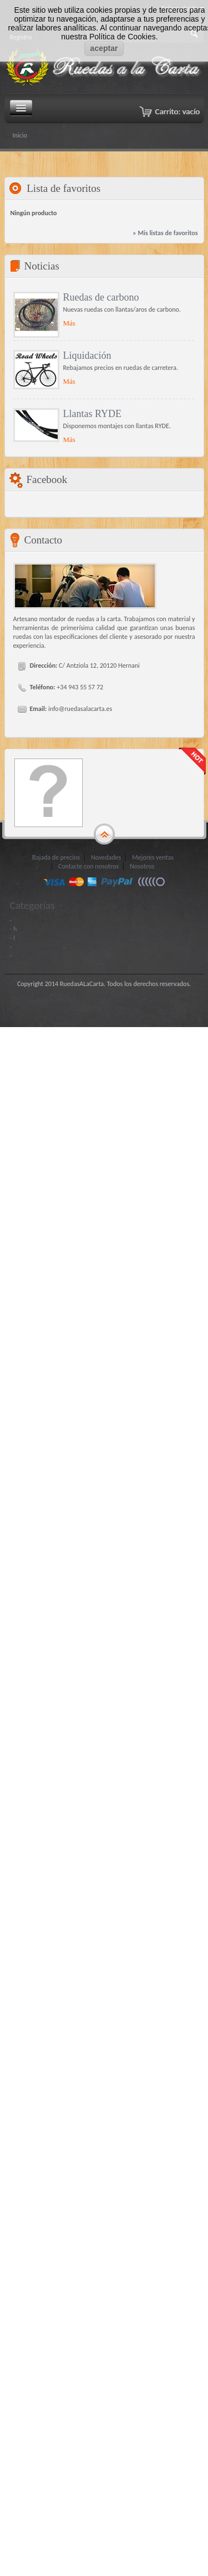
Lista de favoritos (63, 188)
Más (69, 323)
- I (12, 938)
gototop (104, 834)
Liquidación (87, 355)
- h (13, 929)
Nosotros (142, 866)
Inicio (20, 135)
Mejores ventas (153, 857)
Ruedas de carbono (101, 297)
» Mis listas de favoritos (165, 233)
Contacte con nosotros (88, 866)
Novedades (106, 857)
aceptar (104, 48)
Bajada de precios (56, 857)
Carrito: (177, 111)
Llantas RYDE (92, 413)
